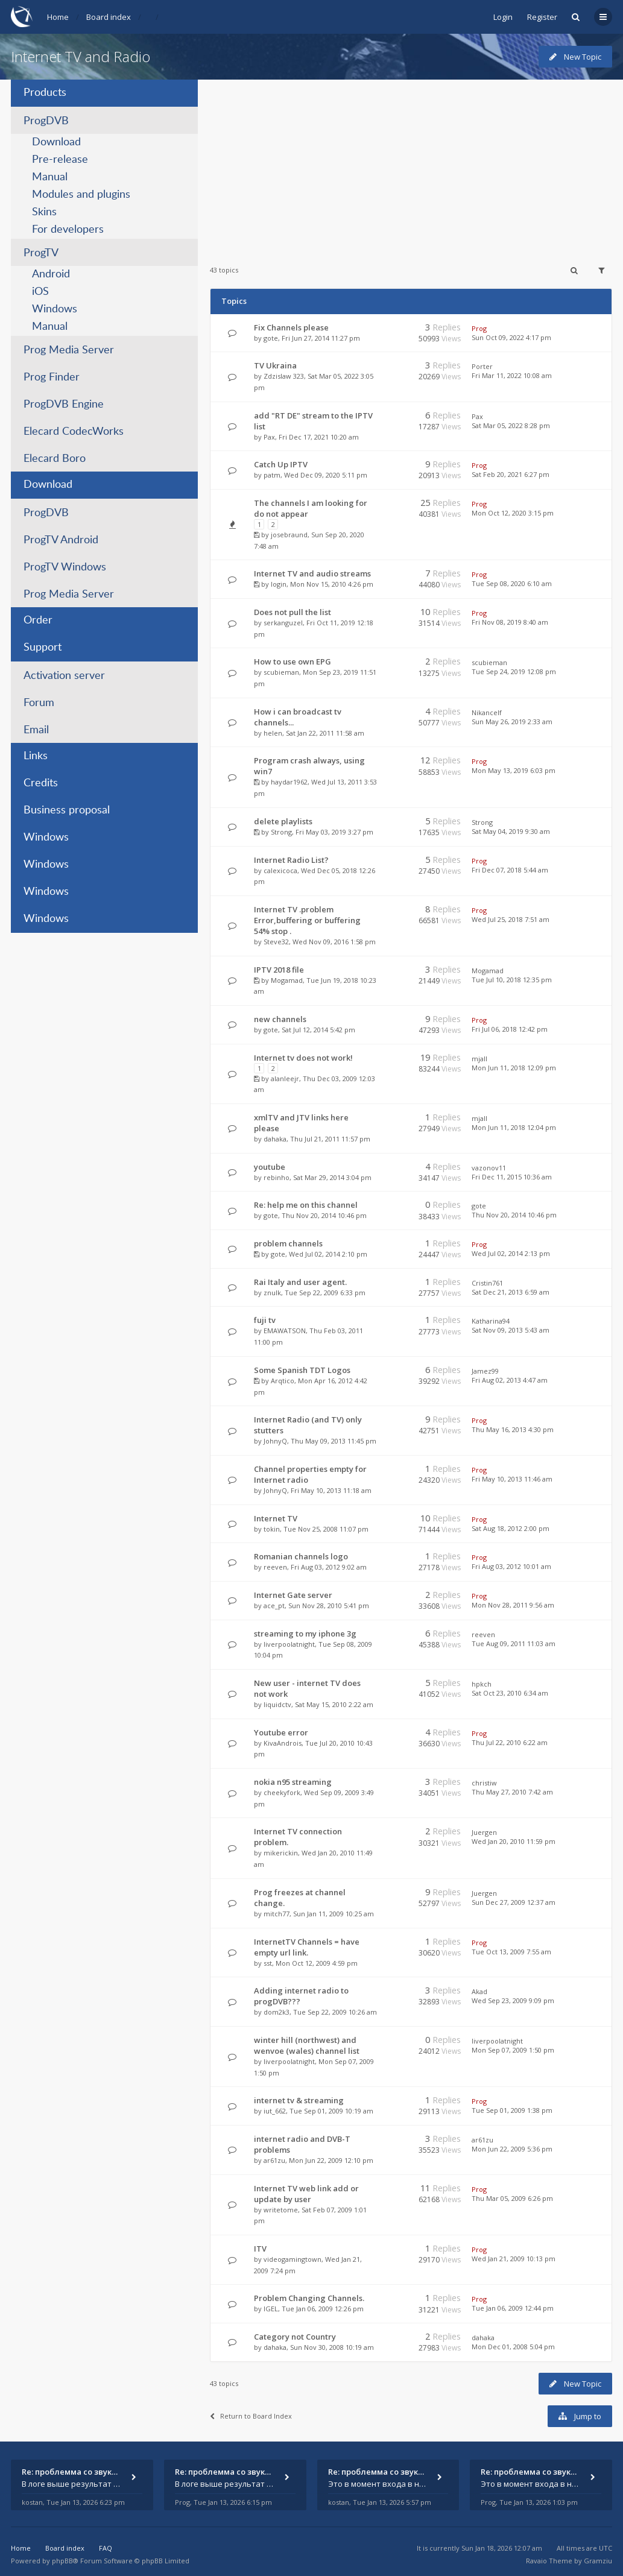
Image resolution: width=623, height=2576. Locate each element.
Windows (54, 309)
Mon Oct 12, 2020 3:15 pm (513, 512)
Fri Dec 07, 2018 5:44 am (510, 869)
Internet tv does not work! (303, 1057)
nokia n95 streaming (293, 1781)
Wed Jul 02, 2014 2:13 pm (511, 1253)
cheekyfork (282, 1792)
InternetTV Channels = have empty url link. (306, 1947)
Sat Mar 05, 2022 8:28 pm (511, 425)
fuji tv (265, 1320)
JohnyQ (275, 1440)
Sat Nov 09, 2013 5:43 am (510, 1329)
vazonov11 (489, 1167)
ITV (260, 2248)
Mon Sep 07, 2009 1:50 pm (513, 2049)
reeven (275, 1566)
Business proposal (67, 810)
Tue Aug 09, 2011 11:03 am (513, 1643)
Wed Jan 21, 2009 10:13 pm (513, 2258)
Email (36, 730)
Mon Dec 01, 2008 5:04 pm (513, 2346)
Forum (39, 703)
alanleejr (285, 1078)
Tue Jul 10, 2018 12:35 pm (512, 979)
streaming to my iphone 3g (305, 1633)
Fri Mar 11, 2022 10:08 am (512, 375)
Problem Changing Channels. (309, 2298)
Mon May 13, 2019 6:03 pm (513, 770)
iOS (40, 291)
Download (56, 142)
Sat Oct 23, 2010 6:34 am (510, 1692)
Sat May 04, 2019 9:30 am (511, 831)
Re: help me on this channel (306, 1204)
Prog (479, 328)
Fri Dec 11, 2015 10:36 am (512, 1176)
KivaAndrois (283, 1742)
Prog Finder (52, 377)
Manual (50, 177)
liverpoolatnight (289, 1644)
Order (38, 620)
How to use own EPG (292, 661)
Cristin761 (487, 1282)
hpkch (482, 1683)
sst (268, 1963)
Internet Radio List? (291, 859)
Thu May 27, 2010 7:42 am (512, 1791)
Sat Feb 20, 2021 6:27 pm (510, 474)
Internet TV (275, 1518)
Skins (44, 212)
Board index (108, 16)
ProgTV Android (61, 540)
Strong (281, 831)
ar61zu (274, 2160)
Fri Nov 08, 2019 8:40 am (510, 622)
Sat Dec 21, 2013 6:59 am (510, 1291)
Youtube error (281, 1732)
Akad (479, 1991)
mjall (479, 1058)
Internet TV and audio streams (312, 573)
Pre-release (60, 159)
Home (58, 16)
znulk (272, 1292)
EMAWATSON (285, 1330)
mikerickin (281, 1852)
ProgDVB (46, 121)
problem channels (288, 1243)
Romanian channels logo (301, 1556)
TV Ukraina (275, 365)
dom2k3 (276, 2011)
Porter (482, 366)
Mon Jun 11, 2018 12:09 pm (514, 1067)
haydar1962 (289, 781)
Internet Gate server (293, 1594)
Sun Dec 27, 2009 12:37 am (513, 1902)
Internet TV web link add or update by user (306, 2194)
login (278, 584)
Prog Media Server (69, 350)
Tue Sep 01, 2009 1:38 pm (512, 2110)
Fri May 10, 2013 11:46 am (512, 1478)
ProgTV (41, 253)
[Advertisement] (411, 164)
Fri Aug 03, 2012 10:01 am (511, 1566)
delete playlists (283, 821)
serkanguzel (283, 622)
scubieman (281, 672)
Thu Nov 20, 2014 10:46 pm (514, 1214)
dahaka (275, 1138)
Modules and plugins (81, 194)
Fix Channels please (291, 327)
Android (51, 274)
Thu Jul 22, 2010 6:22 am (510, 1742)
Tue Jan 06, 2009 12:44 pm (513, 2307)
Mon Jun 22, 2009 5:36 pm (512, 2148)
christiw (484, 1782)
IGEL (271, 2308)
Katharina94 (491, 1320)
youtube (269, 1166)
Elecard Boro (55, 458)
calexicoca (280, 870)
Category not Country (295, 2336)
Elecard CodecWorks (74, 431)
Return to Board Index (251, 2415)
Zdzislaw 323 (284, 375)
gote (271, 338)
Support (43, 647)
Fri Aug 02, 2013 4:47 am (510, 1379)
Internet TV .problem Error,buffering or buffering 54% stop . (307, 920)
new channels (280, 1019)
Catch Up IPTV (281, 464)
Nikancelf (487, 712)
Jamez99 (485, 1370)
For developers (68, 229)
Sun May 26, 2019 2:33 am (512, 721)
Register (542, 16)
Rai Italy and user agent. (300, 1282)
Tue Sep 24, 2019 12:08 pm (514, 671)
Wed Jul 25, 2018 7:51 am (510, 919)
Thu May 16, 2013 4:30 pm (513, 1429)
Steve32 (276, 941)
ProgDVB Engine (64, 404)
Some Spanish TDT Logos (302, 1370)
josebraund (289, 534)
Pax (269, 436)
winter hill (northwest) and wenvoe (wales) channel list (306, 2045)
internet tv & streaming (299, 2100)
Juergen (484, 1832)
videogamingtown (292, 2259)
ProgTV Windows (65, 567)
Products (45, 92)
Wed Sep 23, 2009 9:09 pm (513, 2000)
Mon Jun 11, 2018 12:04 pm (514, 1127)
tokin (272, 1528)
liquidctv (277, 1704)
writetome (281, 2209)
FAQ (105, 2547)
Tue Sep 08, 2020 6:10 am (512, 583)
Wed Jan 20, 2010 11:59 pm (513, 1841)
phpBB (62, 2560)
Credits (41, 783)
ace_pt (274, 1605)
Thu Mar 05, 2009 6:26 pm (512, 2198)
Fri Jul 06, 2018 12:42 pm (510, 1029)
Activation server (64, 676)
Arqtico (282, 1380)
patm (272, 474)
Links (36, 756)
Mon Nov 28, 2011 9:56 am (513, 1604)
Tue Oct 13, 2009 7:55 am (511, 1951)
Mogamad (287, 980)
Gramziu (598, 2560)
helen (273, 732)
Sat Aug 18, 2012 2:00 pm (510, 1528)
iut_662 (275, 2110)
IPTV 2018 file (279, 969)
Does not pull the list (292, 612)
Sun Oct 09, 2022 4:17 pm (511, 337)
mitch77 (276, 1913)
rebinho (276, 1177)
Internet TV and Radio (80, 56)
